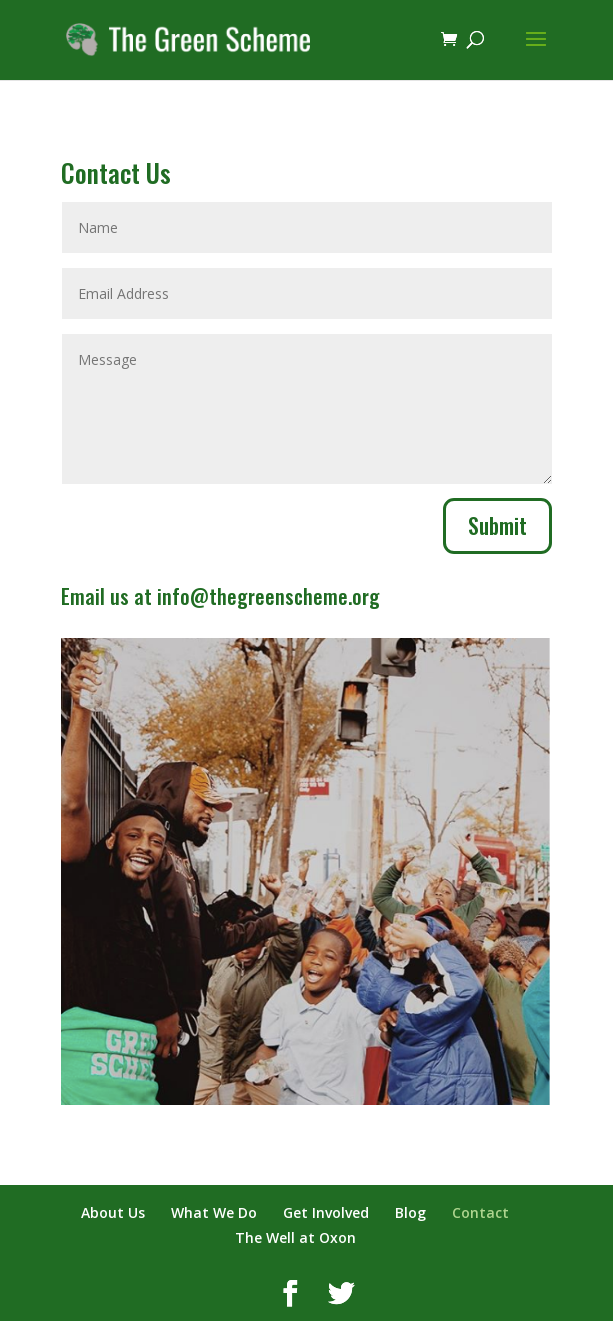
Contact (480, 1212)
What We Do (214, 1212)
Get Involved (326, 1212)
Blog (410, 1212)
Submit (497, 525)
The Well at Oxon (295, 1237)
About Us (113, 1212)
